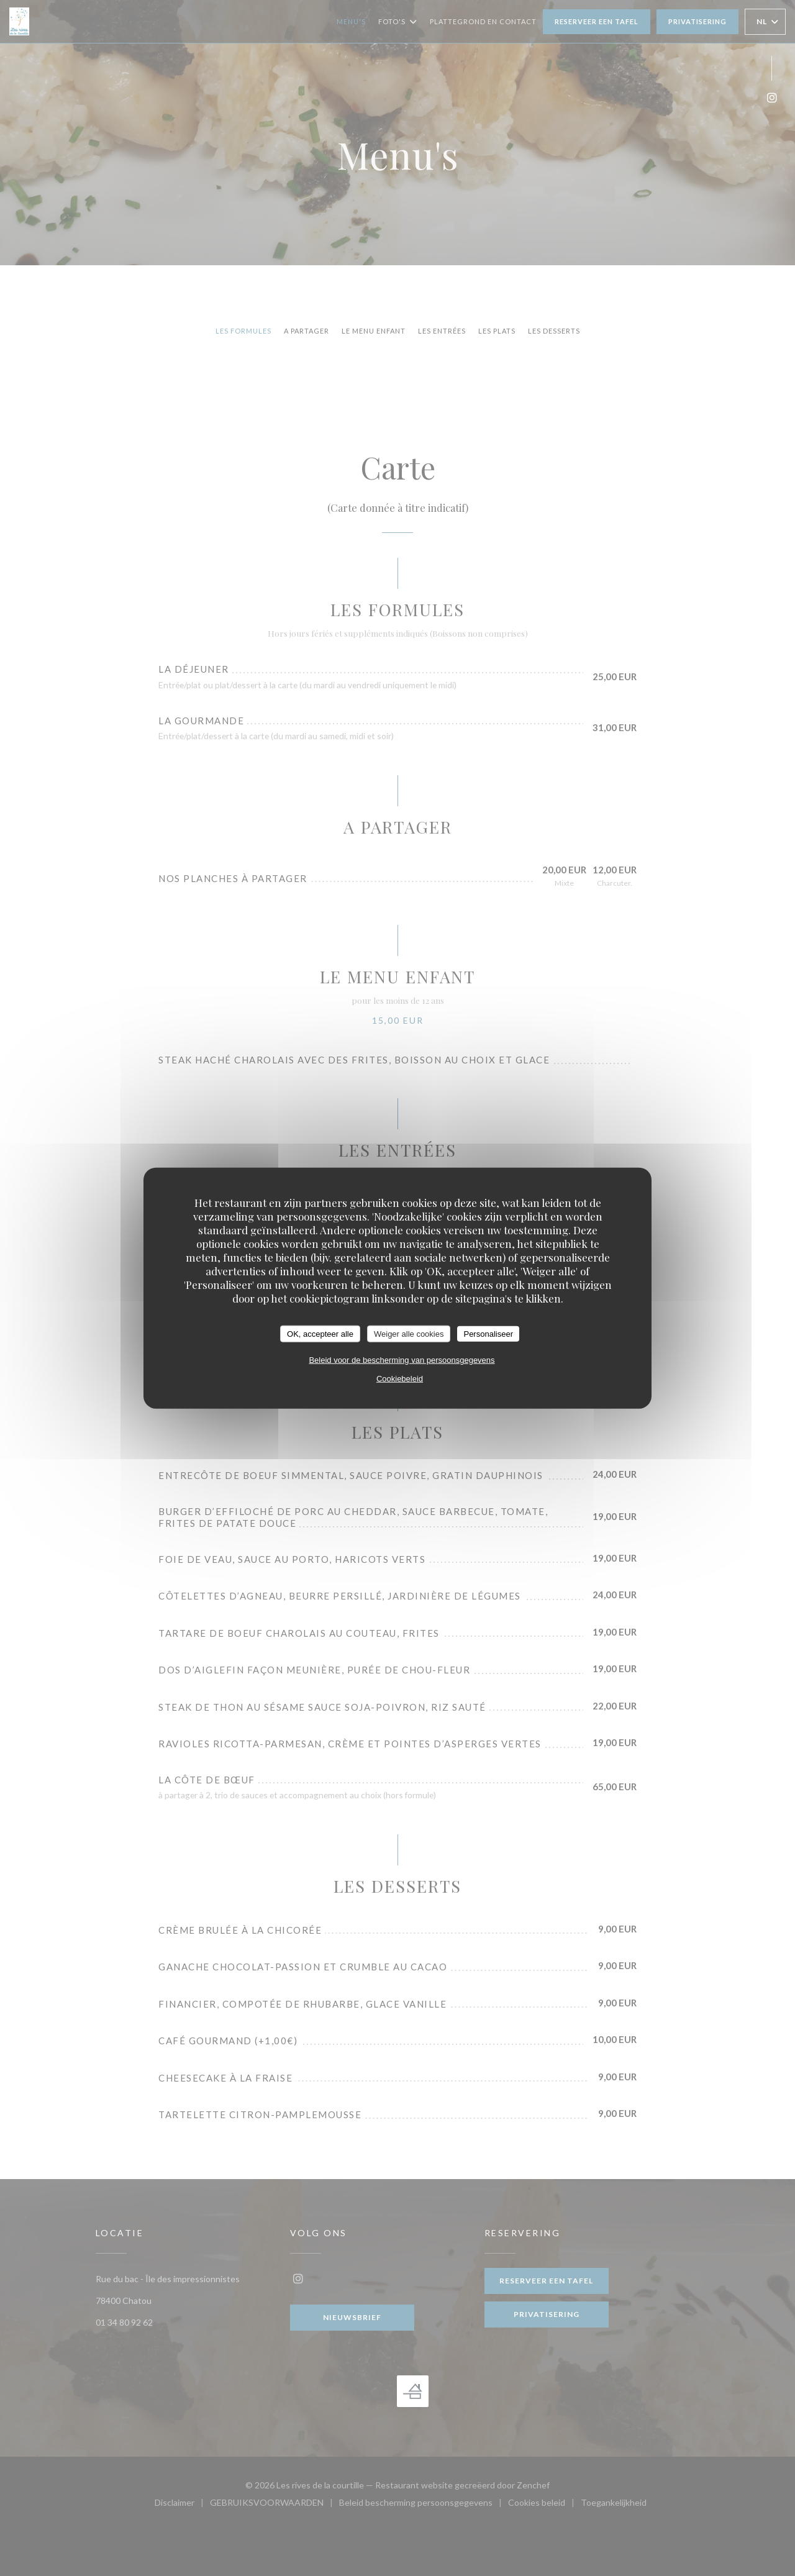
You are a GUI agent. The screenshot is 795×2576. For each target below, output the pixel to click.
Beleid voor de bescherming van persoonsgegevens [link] (401, 1360)
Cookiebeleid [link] (399, 1378)
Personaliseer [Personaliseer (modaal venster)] (488, 1333)
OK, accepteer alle (320, 1333)
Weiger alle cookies (408, 1333)
